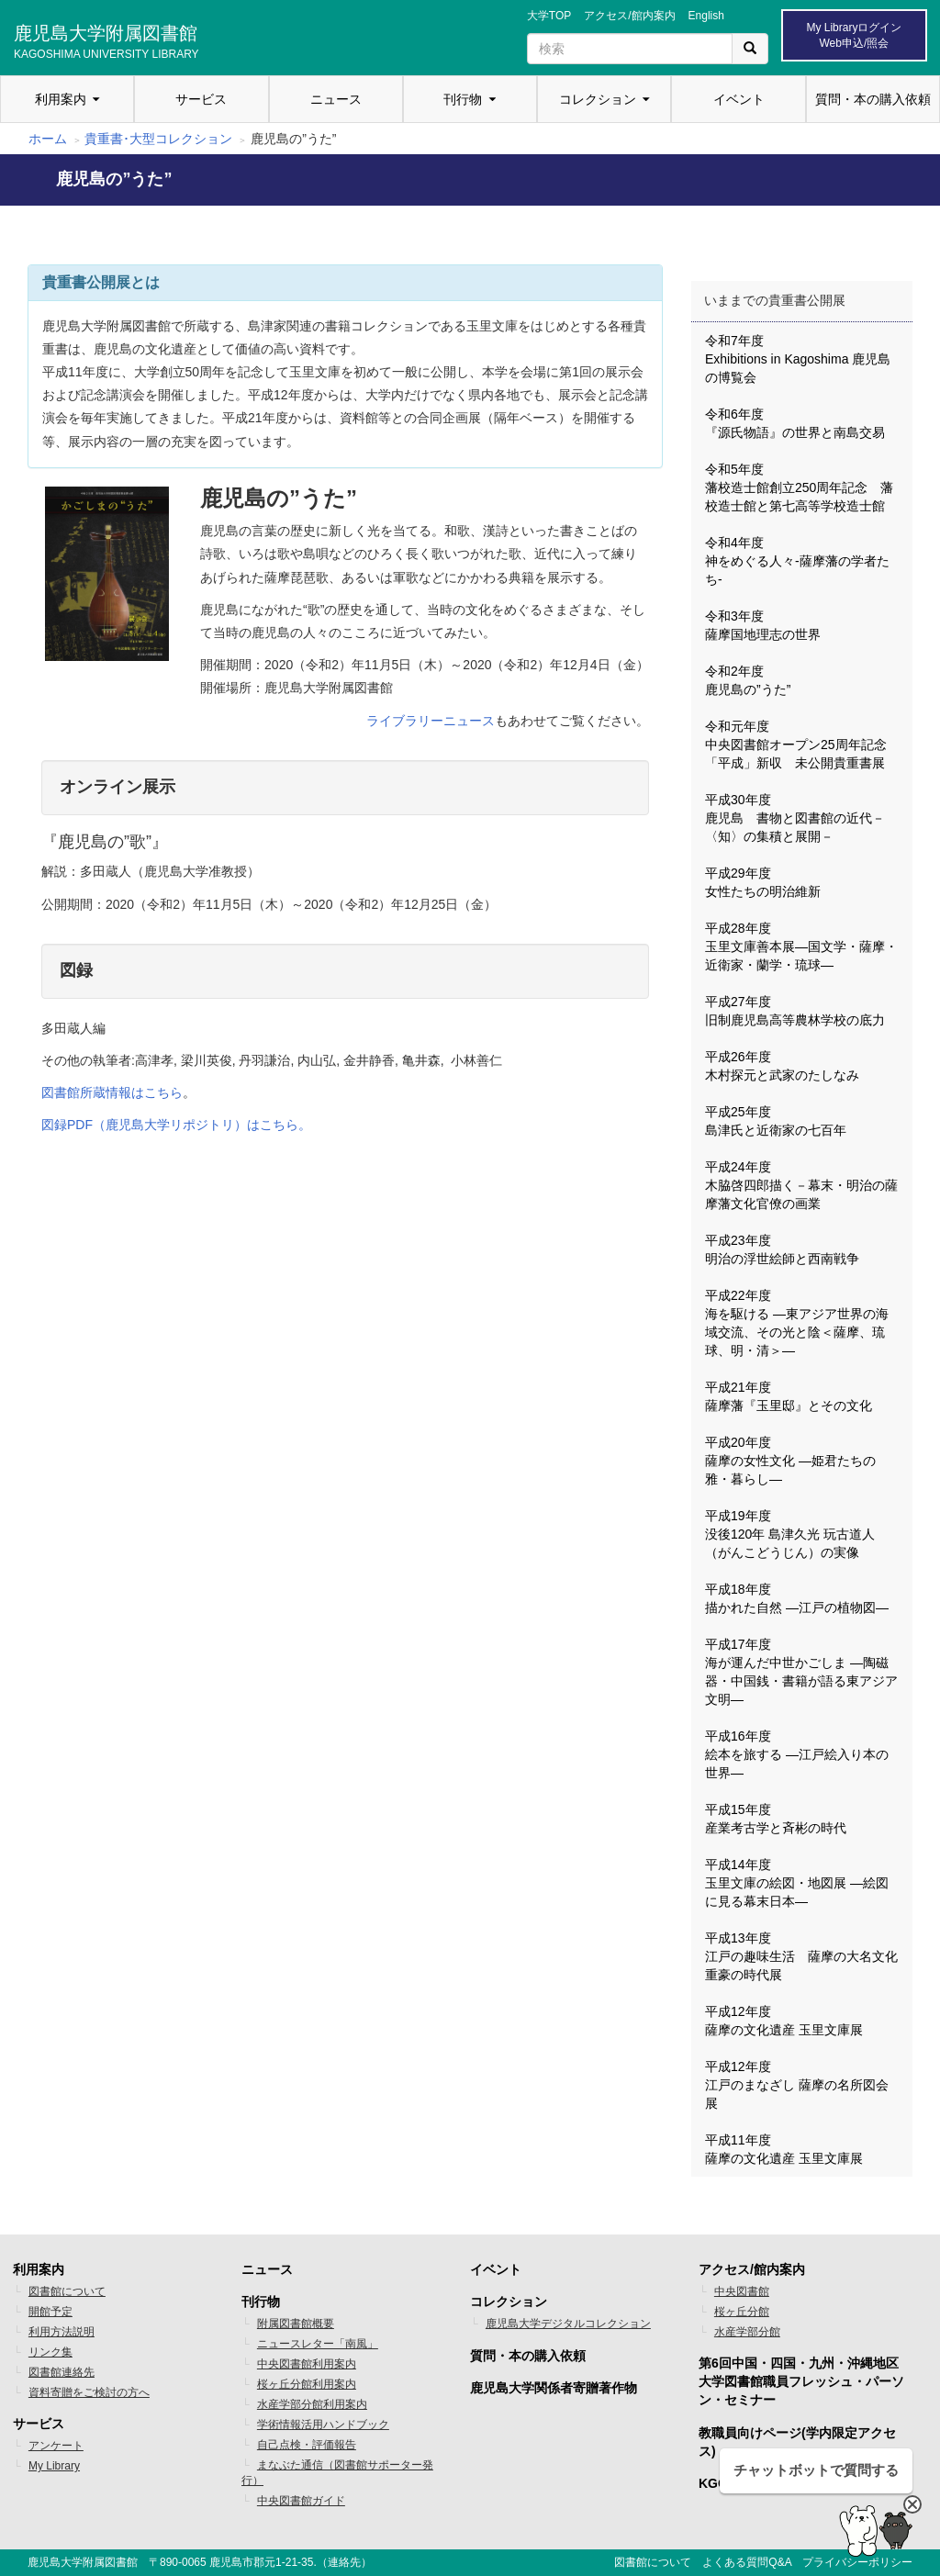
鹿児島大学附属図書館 (106, 39)
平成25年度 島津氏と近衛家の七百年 (775, 1120)
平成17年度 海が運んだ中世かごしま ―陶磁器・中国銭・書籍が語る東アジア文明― (801, 1672)
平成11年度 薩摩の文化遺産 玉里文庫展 (784, 2149)
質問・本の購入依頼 (873, 99)
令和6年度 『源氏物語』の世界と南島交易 (795, 423)
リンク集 (50, 2352)
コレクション (597, 99)
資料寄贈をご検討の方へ (89, 2392)
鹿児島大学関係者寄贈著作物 (553, 2387)
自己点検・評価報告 (306, 2444)
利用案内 (60, 99)
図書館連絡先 (61, 2372)
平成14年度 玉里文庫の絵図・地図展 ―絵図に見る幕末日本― (797, 1883)
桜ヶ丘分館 (741, 2311)
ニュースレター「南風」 (317, 2343)
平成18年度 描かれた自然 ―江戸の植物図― (797, 1598)
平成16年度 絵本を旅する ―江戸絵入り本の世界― (797, 1754)
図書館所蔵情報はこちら (112, 1092)
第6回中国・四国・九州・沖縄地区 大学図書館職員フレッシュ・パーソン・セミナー (801, 2381)
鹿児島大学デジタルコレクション (568, 2323)
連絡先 (344, 2562)
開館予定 (50, 2311)
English (706, 15)
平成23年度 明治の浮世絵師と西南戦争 (782, 1249)
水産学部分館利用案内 (312, 2404)
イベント (739, 99)
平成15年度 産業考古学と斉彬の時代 (775, 1818)
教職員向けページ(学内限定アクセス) (797, 2441)
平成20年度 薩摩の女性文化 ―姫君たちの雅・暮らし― (790, 1460)
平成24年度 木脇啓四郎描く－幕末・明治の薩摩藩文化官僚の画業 (801, 1185)
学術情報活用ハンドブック (323, 2424)
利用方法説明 (61, 2331)
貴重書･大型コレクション (158, 138)
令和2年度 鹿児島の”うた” (747, 680)
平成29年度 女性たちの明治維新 (763, 882)
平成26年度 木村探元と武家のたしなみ (782, 1065)
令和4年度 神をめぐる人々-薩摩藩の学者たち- (797, 561)
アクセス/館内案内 (629, 15)
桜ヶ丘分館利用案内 (306, 2384)
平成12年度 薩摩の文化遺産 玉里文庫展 (784, 2020)
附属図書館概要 (295, 2323)
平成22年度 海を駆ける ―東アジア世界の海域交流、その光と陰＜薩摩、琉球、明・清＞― (797, 1323)
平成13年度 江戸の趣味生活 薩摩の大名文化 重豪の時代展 (808, 1956)
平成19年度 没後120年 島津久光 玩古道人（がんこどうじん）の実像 (790, 1534)
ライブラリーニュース (430, 720)
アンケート (56, 2445)
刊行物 (462, 99)
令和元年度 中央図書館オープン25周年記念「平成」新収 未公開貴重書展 (796, 744)
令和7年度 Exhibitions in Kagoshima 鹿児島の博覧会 (797, 359)
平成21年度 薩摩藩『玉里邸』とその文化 (788, 1396)
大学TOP (549, 15)
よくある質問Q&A (746, 2562)
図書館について (67, 2291)
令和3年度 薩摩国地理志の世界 (763, 625)
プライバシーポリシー (857, 2562)
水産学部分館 (747, 2331)
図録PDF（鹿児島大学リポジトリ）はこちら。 (176, 1124)
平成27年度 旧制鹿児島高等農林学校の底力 (795, 1010)
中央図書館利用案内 (306, 2364)
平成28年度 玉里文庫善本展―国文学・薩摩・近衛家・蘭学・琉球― (801, 946)
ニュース (336, 99)
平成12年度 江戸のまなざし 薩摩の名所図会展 (797, 2085)
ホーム (47, 138)
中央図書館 (741, 2291)
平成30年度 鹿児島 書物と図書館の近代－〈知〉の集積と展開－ (795, 818)
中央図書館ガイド (301, 2500)
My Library (54, 2465)
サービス (201, 99)
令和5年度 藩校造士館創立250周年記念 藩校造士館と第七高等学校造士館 (799, 487)
